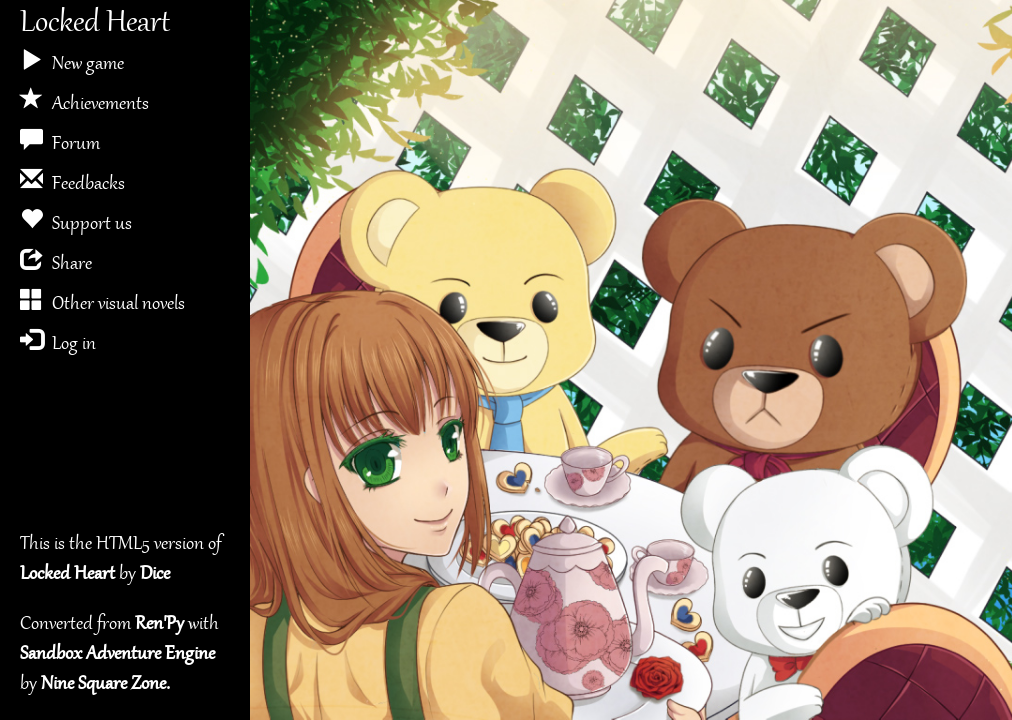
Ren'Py (159, 624)
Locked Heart (95, 24)
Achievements (84, 100)
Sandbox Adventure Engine (117, 654)
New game (72, 60)
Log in (58, 340)
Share (56, 260)
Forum (60, 140)
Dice (155, 574)
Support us (76, 220)
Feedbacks (72, 180)
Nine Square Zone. (105, 684)
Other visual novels (102, 300)
